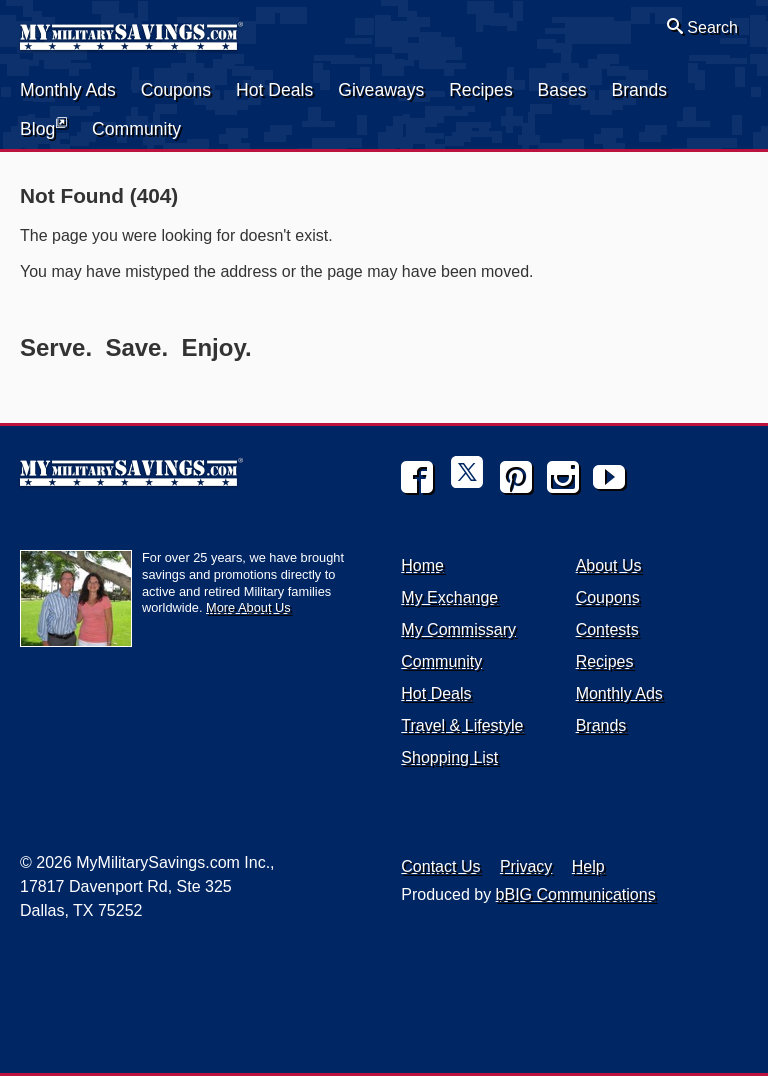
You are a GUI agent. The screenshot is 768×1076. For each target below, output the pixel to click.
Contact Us (440, 866)
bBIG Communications (576, 894)
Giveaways (381, 90)
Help (588, 866)
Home (422, 565)
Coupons (176, 90)
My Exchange (449, 597)
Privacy (526, 866)
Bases (562, 90)
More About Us (248, 607)
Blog (43, 127)
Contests (607, 629)
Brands (639, 90)
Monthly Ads (68, 90)
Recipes (481, 90)
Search (702, 27)
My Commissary (458, 629)
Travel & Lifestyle (462, 725)
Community (136, 129)
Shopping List (449, 757)
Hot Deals (274, 90)
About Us (609, 565)
